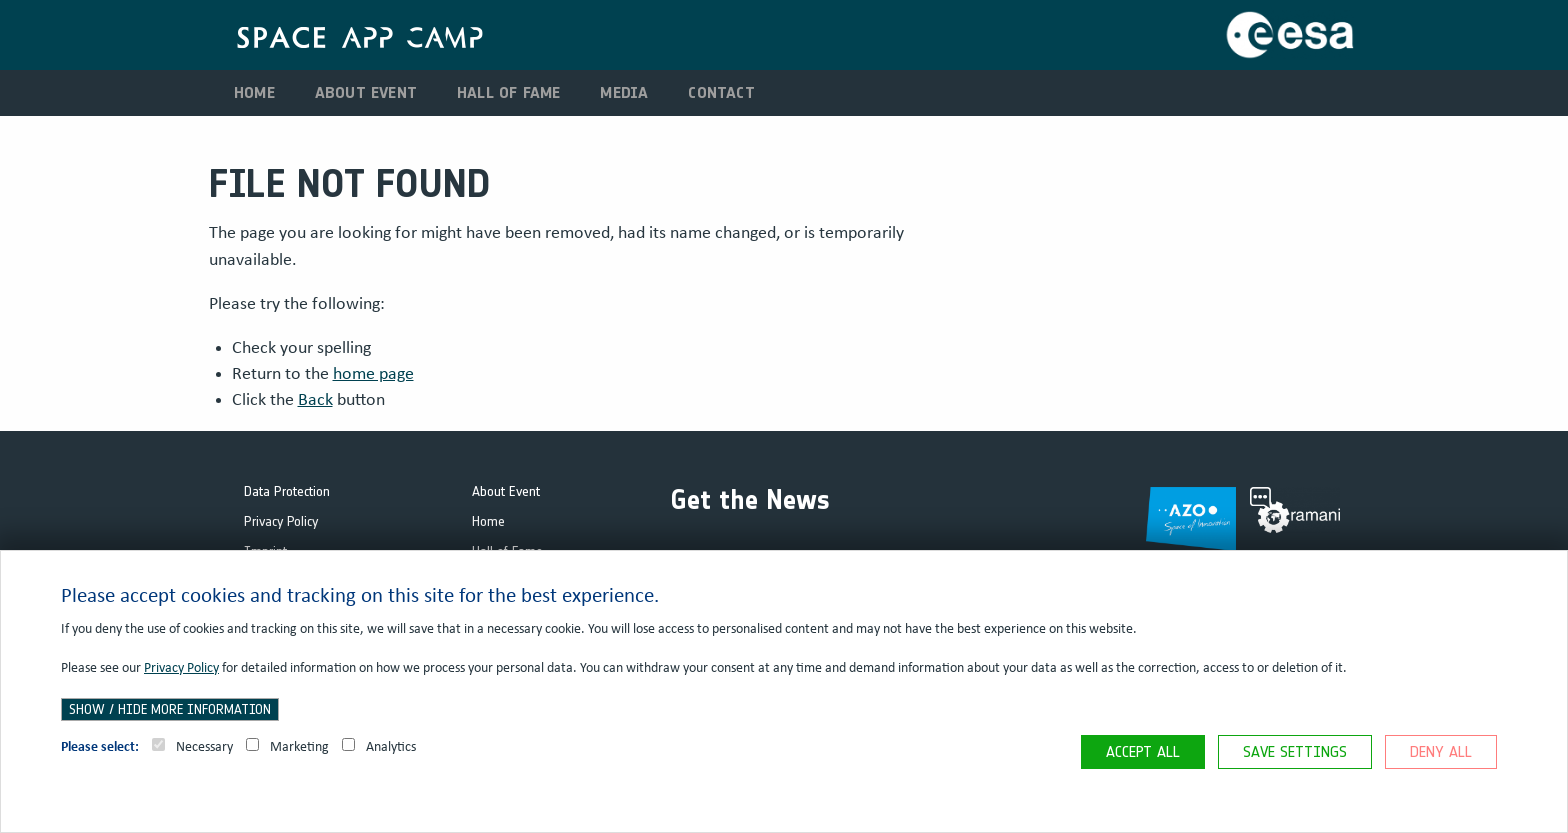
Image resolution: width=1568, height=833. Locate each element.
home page (373, 374)
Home (254, 92)
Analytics (379, 746)
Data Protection (287, 491)
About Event (366, 92)
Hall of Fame (508, 92)
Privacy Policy (281, 521)
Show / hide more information (170, 709)
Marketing (287, 746)
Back (315, 400)
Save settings (1295, 751)
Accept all (1143, 751)
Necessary (192, 746)
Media (624, 92)
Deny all (1441, 751)
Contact (721, 92)
